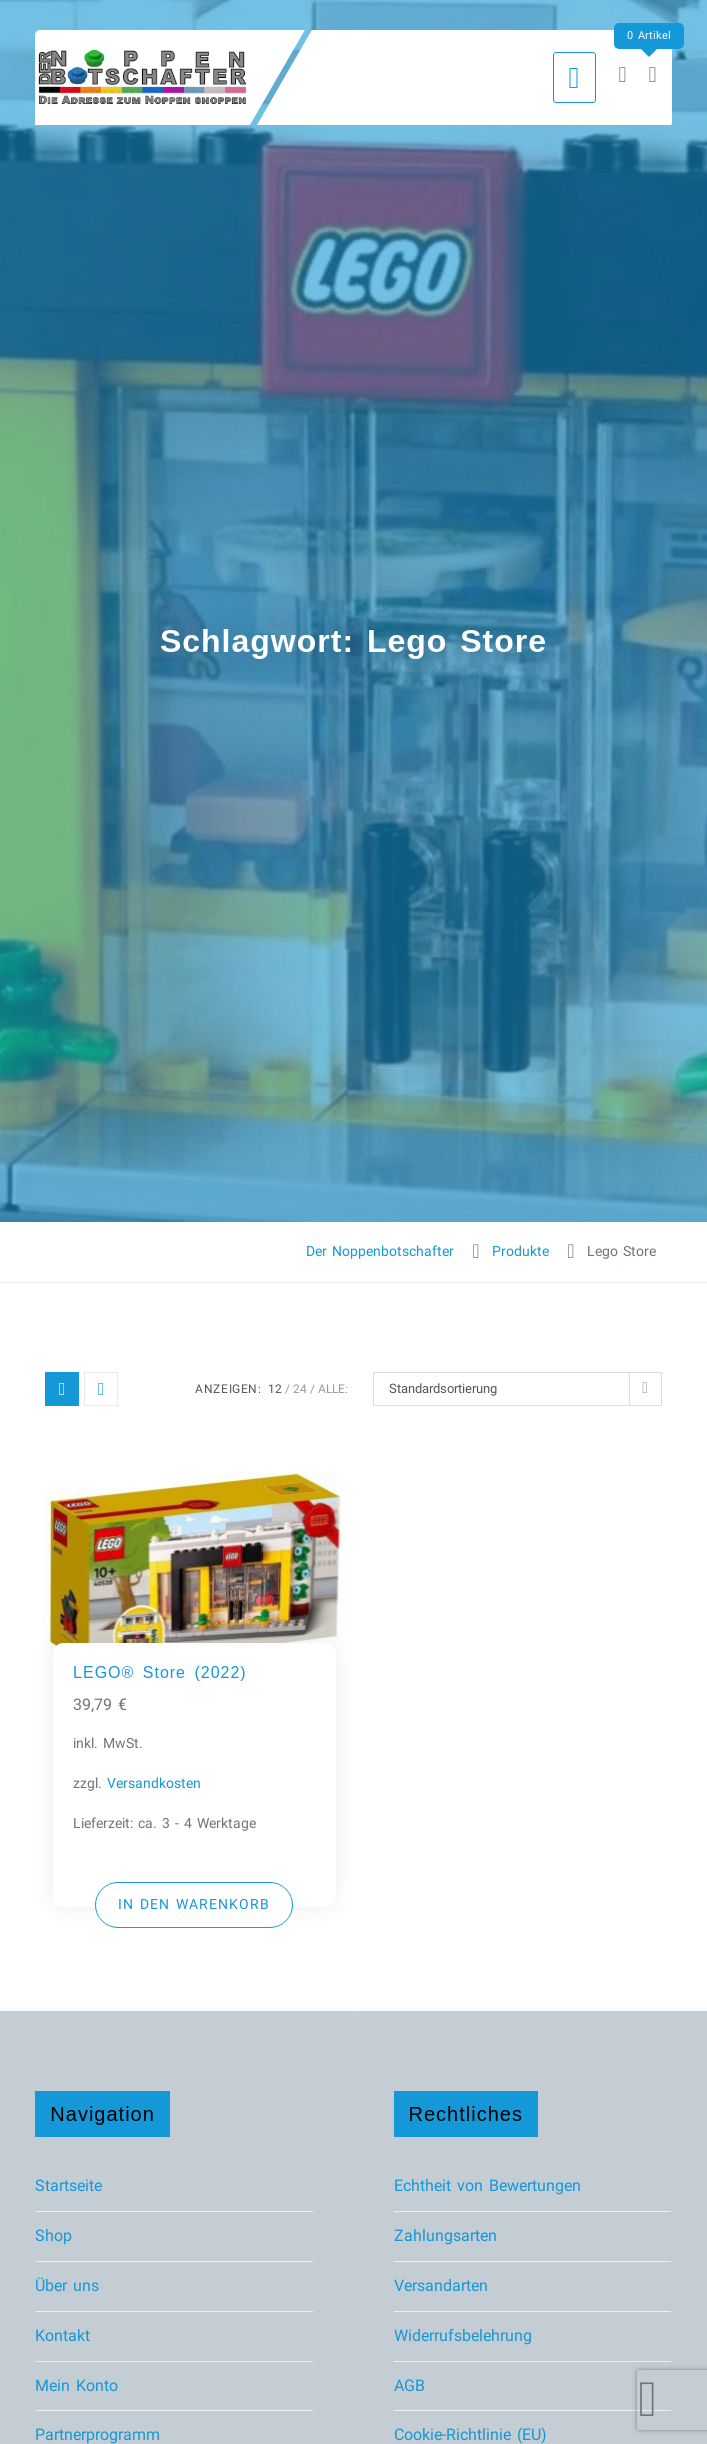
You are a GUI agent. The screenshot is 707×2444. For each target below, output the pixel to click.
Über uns (67, 2285)
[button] (194, 1905)
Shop (53, 2235)
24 (300, 1389)
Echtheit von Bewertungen (487, 2185)
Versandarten (441, 2285)
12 (275, 1389)
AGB (409, 2385)
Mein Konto (76, 2385)
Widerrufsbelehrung (463, 2335)
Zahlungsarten (445, 2235)
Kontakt (62, 2335)
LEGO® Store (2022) (160, 1672)
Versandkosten (154, 1783)
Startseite (68, 2185)
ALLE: (333, 1389)
